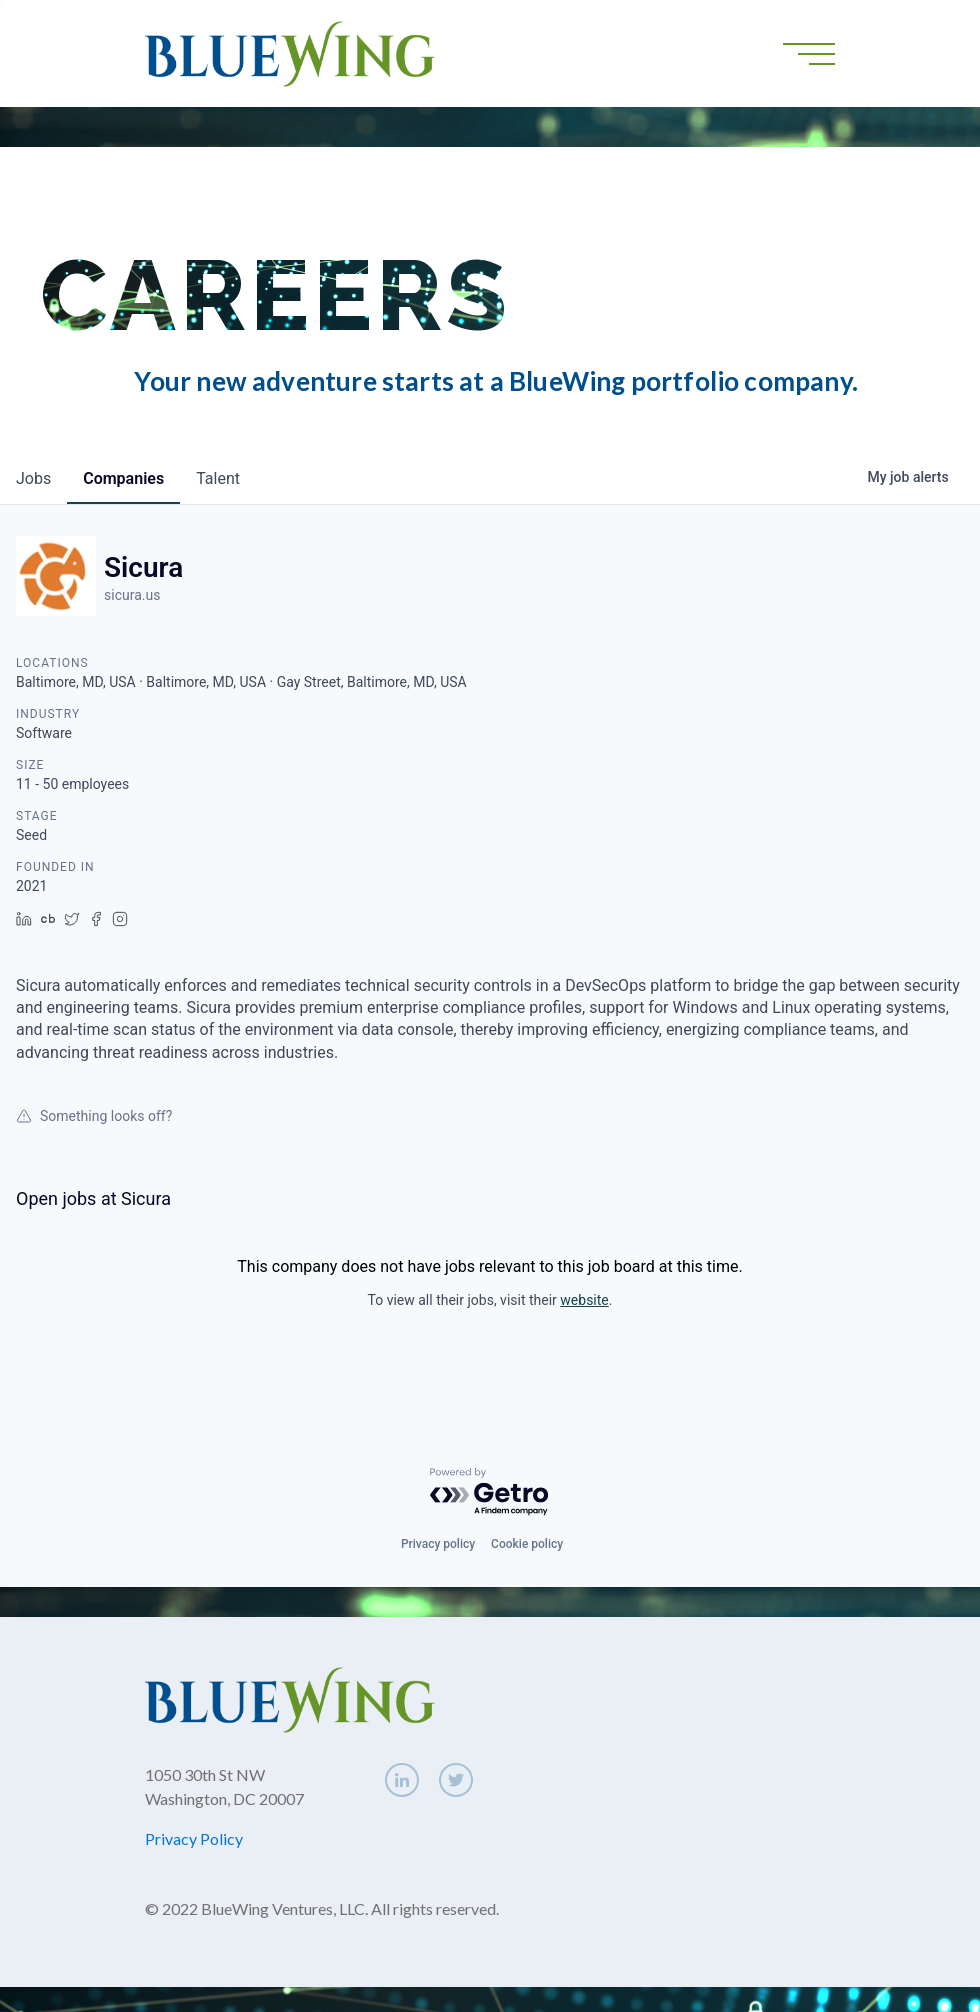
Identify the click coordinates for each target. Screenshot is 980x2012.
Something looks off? (94, 1116)
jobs (33, 478)
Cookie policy (527, 1544)
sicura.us (132, 595)
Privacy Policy (194, 1838)
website (584, 1300)
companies (123, 478)
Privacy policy (438, 1544)
